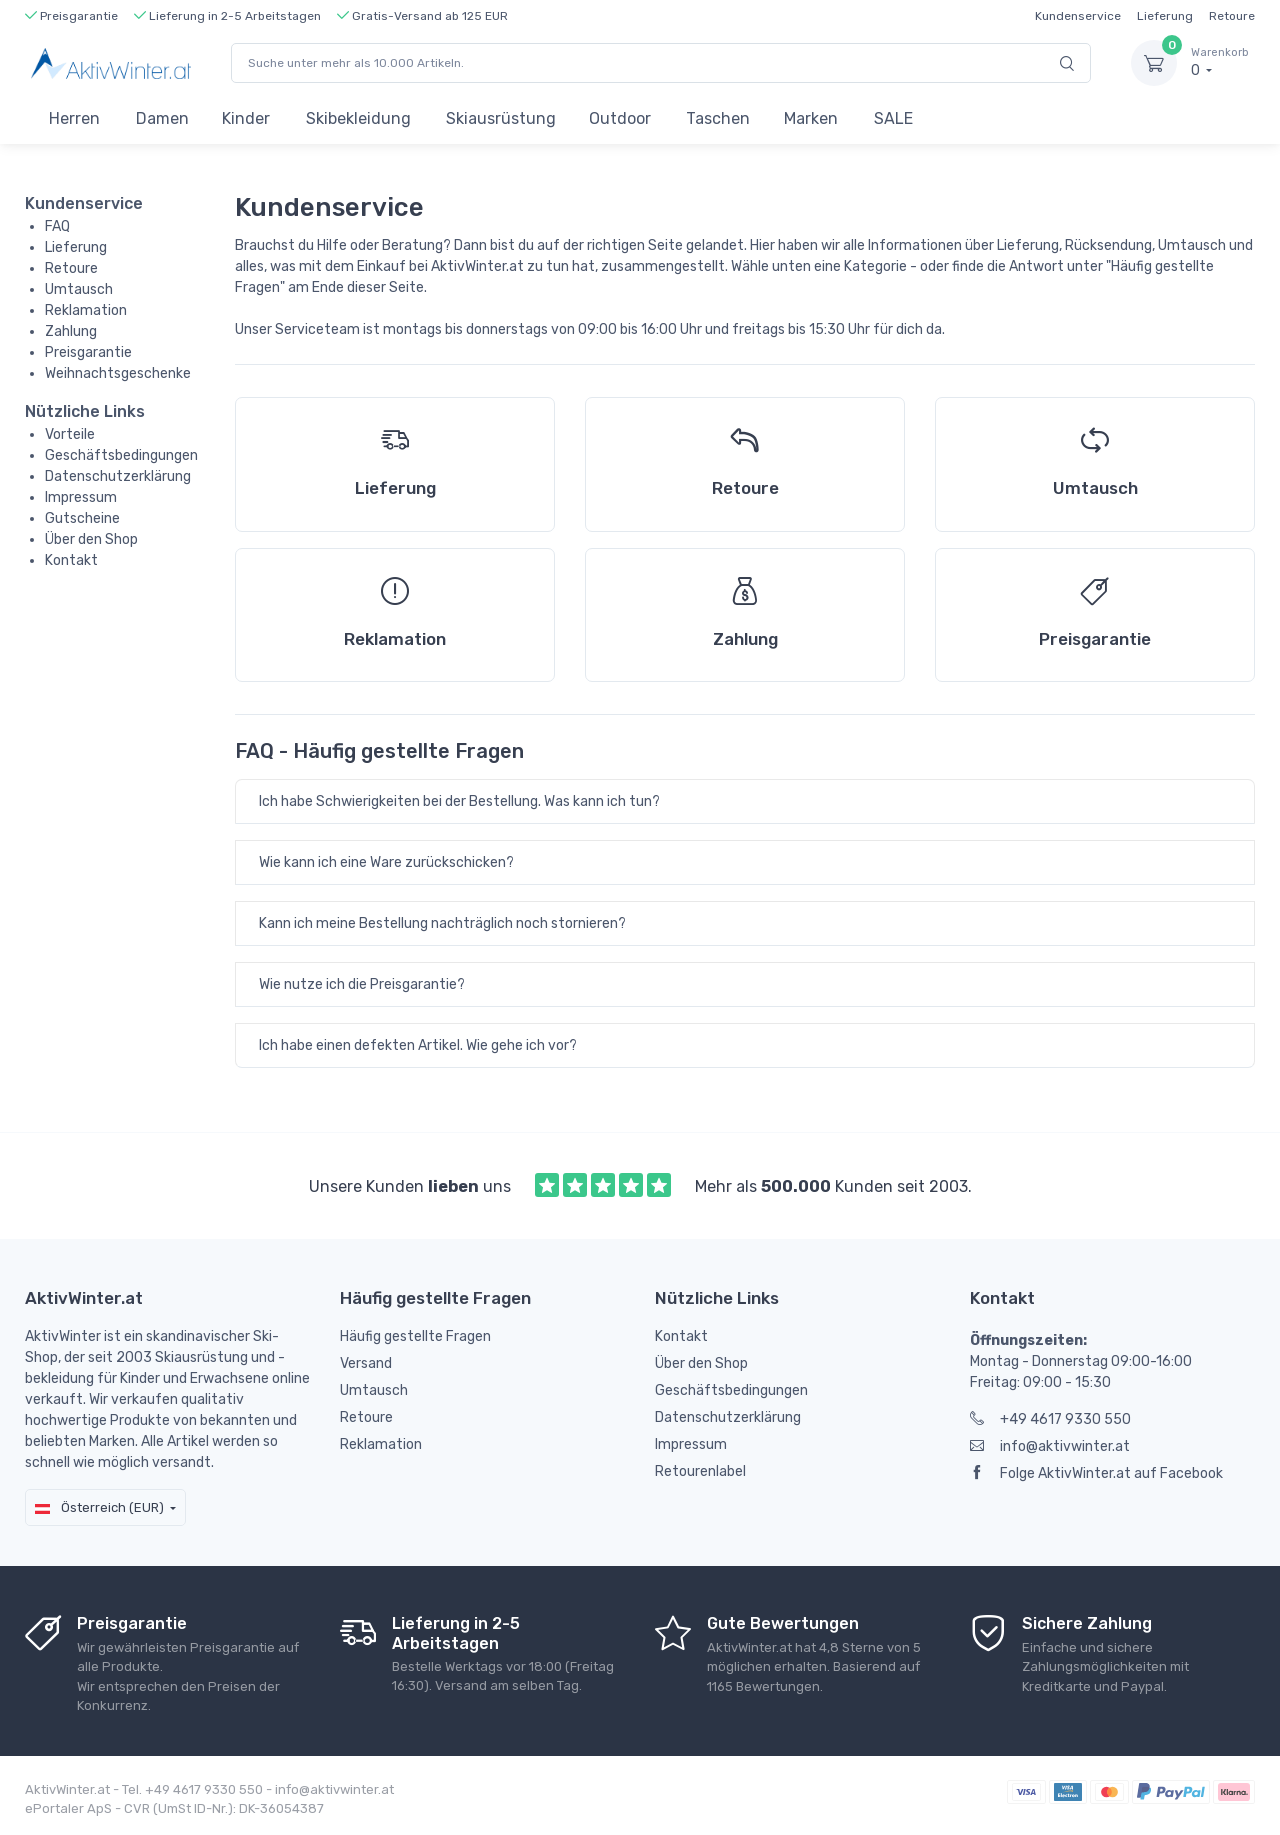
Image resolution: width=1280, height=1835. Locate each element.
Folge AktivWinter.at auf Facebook (1096, 1473)
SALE (893, 118)
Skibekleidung (358, 118)
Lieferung (1165, 16)
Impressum (81, 497)
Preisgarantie (88, 352)
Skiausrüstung (501, 118)
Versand (366, 1363)
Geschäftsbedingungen (121, 455)
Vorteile (70, 434)
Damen (162, 118)
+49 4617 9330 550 (1050, 1419)
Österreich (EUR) (99, 1507)
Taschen (718, 118)
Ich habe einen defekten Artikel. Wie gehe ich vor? (418, 1045)
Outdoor (620, 118)
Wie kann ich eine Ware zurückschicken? (386, 862)
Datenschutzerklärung (118, 476)
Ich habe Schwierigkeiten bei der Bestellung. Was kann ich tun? (459, 801)
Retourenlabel (700, 1471)
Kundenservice (1078, 16)
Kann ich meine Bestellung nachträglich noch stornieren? (442, 923)
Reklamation (86, 310)
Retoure (1232, 16)
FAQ (57, 226)
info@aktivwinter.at (1050, 1446)
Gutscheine (82, 518)
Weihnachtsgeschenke (118, 373)
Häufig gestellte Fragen (415, 1336)
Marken (811, 118)
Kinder (246, 118)
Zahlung (71, 331)
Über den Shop (91, 539)
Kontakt (71, 560)
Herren (74, 118)
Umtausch (79, 289)
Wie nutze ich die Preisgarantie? (362, 984)
